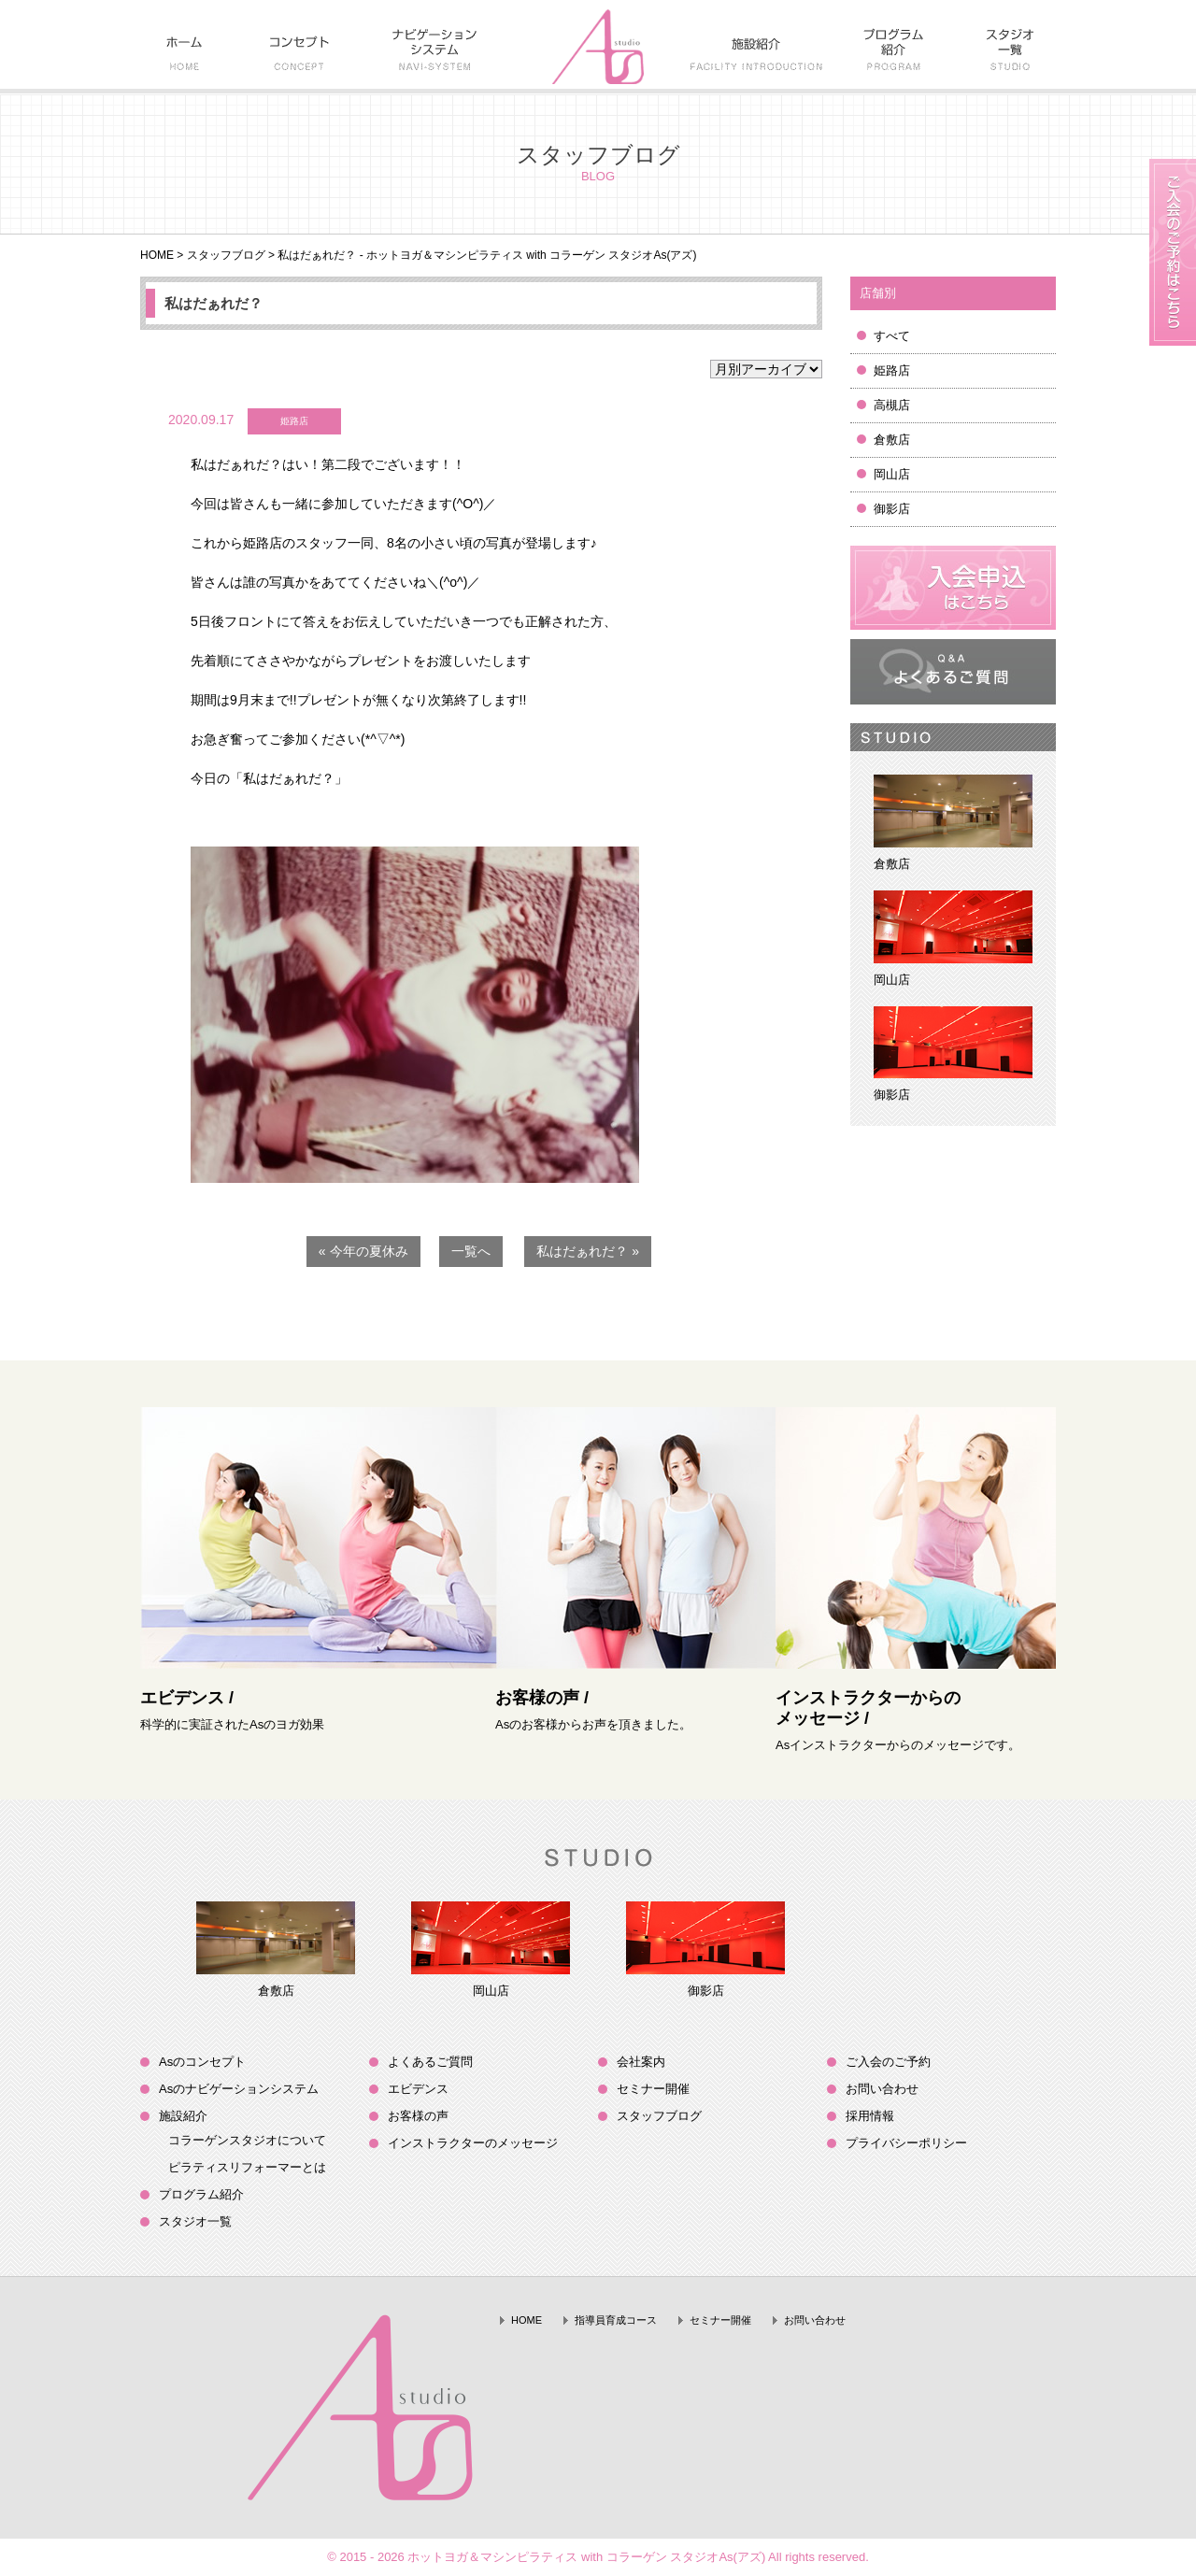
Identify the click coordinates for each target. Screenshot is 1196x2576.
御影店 (892, 509)
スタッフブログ (226, 255)
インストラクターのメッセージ (473, 2143)
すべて (892, 336)
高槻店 (892, 405)
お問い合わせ (882, 2089)
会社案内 (641, 2062)
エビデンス (418, 2089)
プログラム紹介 (201, 2194)
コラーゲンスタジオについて (247, 2140)
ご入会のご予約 (888, 2062)
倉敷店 (892, 440)
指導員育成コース (616, 2320)
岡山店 (892, 474)
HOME (157, 255)
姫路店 (892, 370)
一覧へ (471, 1251)
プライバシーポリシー (906, 2143)
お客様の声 (418, 2116)
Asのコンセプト (202, 2062)
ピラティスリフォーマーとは (247, 2167)
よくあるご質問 (430, 2062)
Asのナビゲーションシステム (239, 2089)
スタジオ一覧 (195, 2221)
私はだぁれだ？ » (587, 1251)
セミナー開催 (653, 2089)
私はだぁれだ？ (213, 303)
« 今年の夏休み (363, 1251)
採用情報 (870, 2116)
